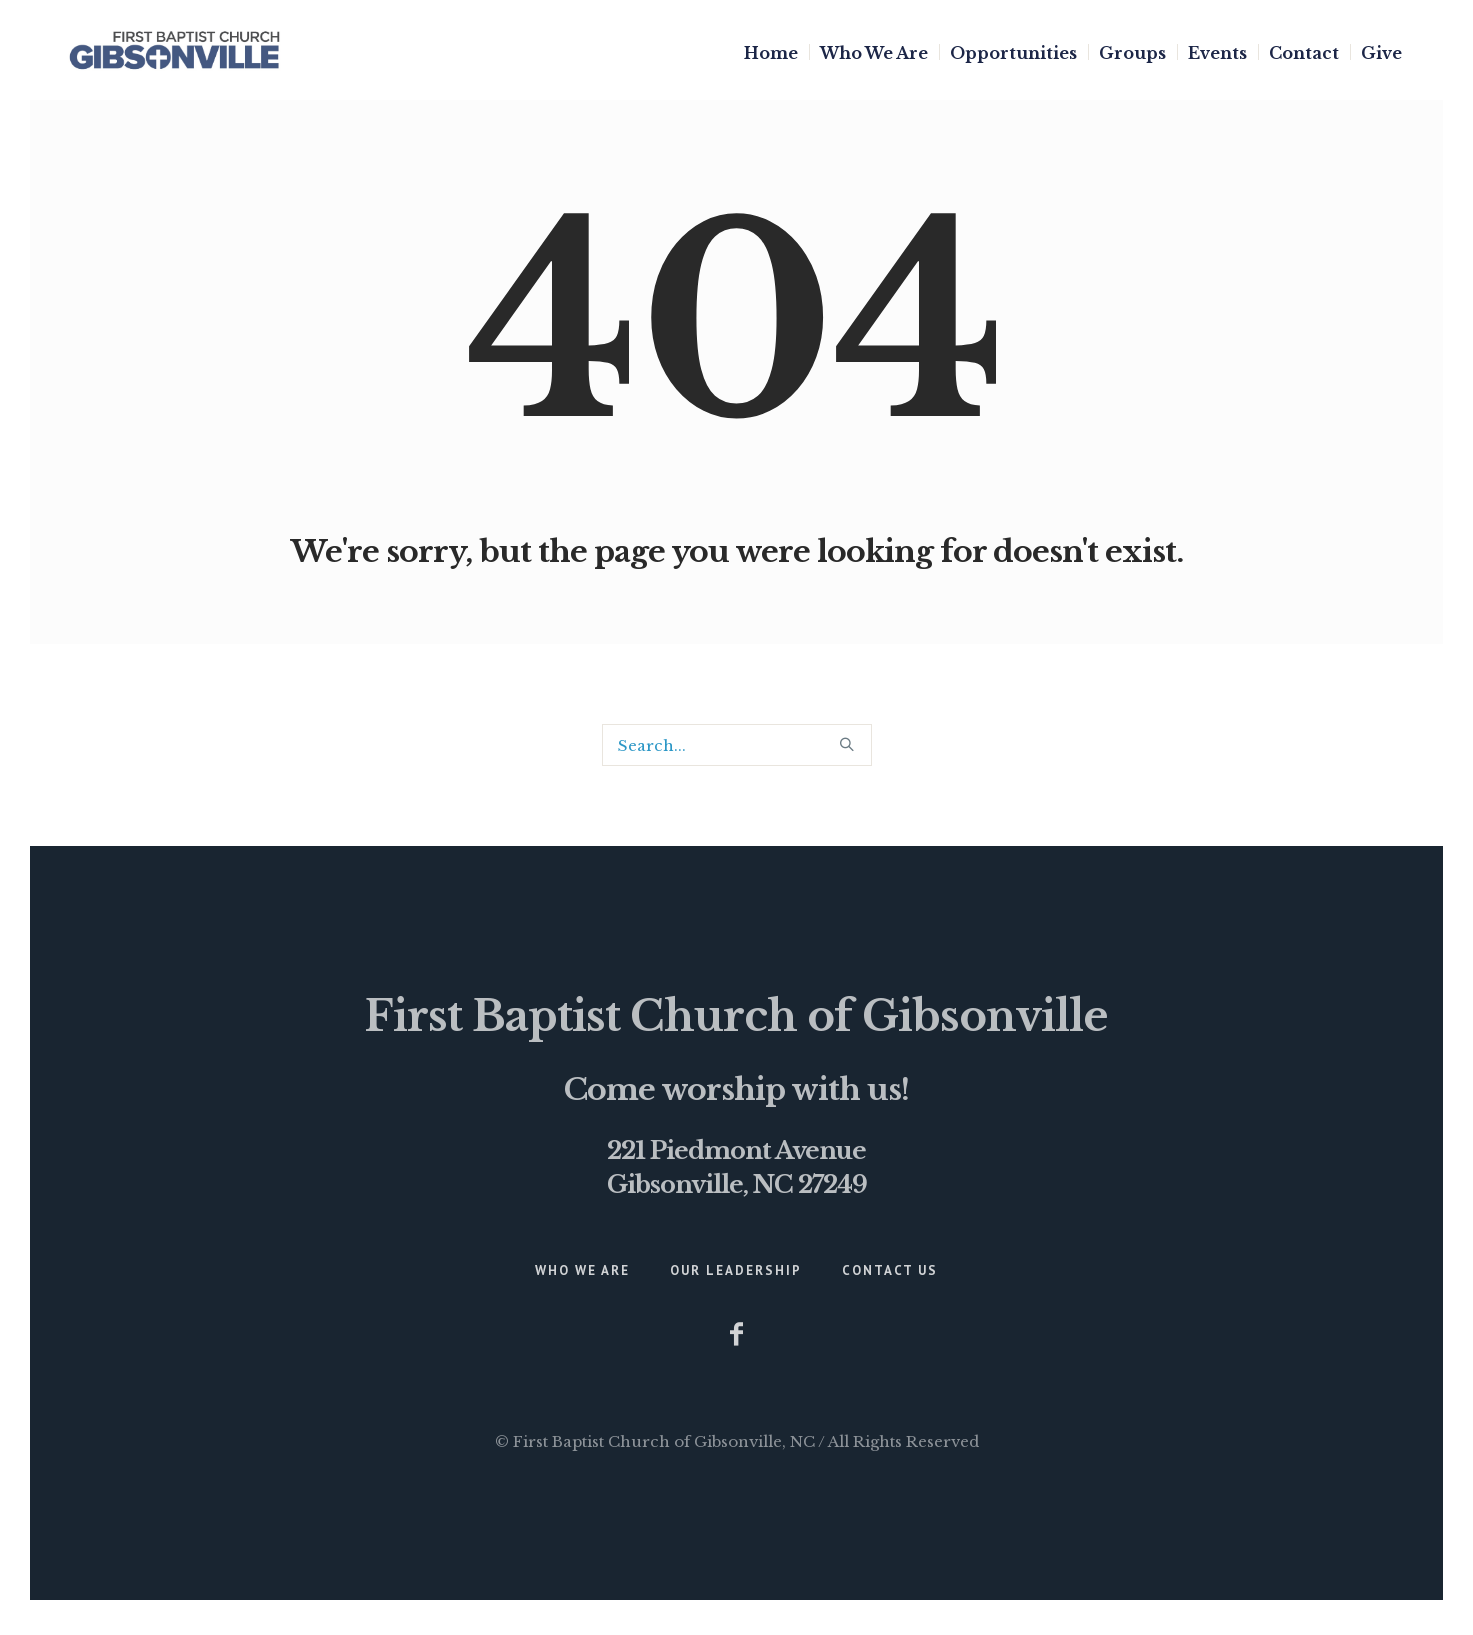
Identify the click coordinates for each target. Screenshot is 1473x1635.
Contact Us (890, 1270)
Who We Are (582, 1270)
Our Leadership (736, 1270)
